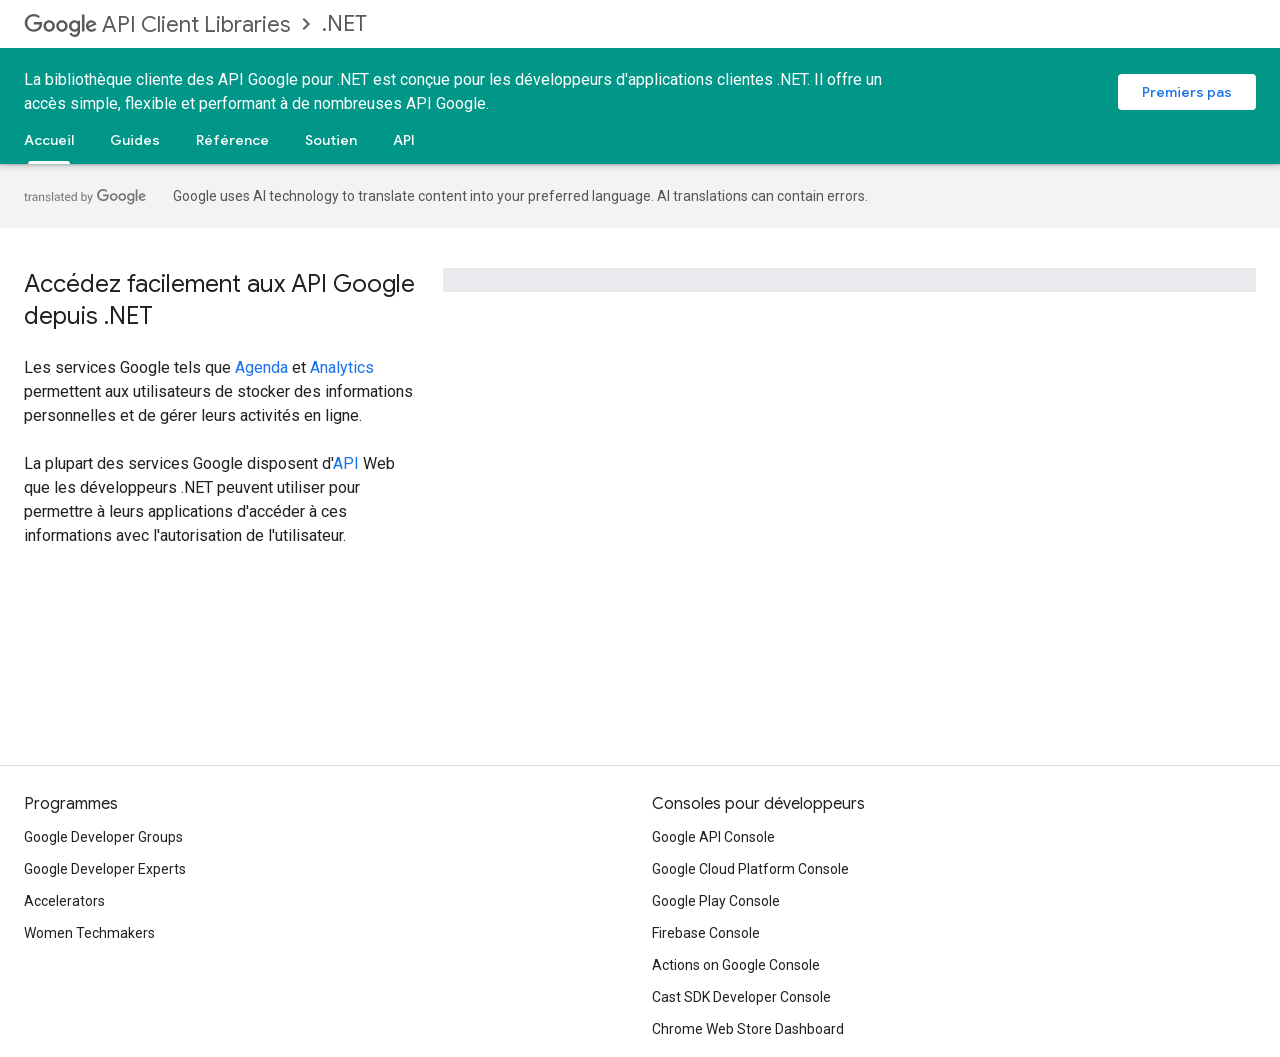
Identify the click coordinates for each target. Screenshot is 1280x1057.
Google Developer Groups (103, 837)
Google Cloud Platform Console (750, 869)
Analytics (342, 367)
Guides (135, 140)
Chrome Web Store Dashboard (748, 1029)
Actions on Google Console (736, 965)
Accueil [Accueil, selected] (49, 140)
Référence (232, 140)
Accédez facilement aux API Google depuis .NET (219, 300)
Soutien (331, 140)
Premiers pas (1187, 92)
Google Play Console (716, 901)
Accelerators (64, 901)
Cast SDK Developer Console (741, 997)
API (404, 140)
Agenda (261, 367)
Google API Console (713, 837)
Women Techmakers (89, 933)
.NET (344, 23)
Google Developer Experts (105, 869)
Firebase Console (706, 933)
